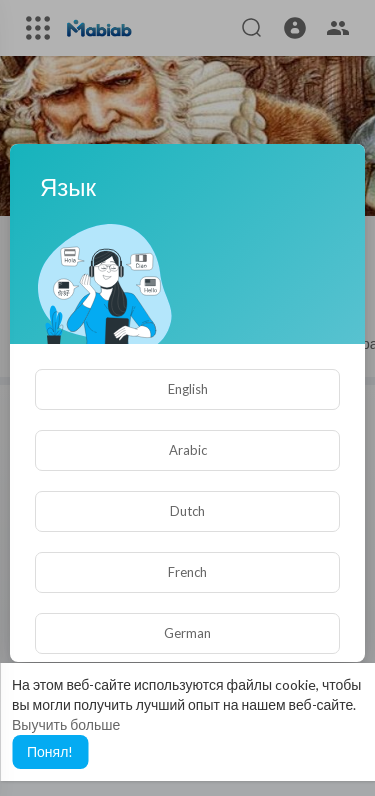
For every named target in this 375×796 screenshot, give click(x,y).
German (187, 633)
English (188, 389)
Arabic (188, 450)
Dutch (187, 511)
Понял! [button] (50, 751)
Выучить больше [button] (66, 724)
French (187, 572)
